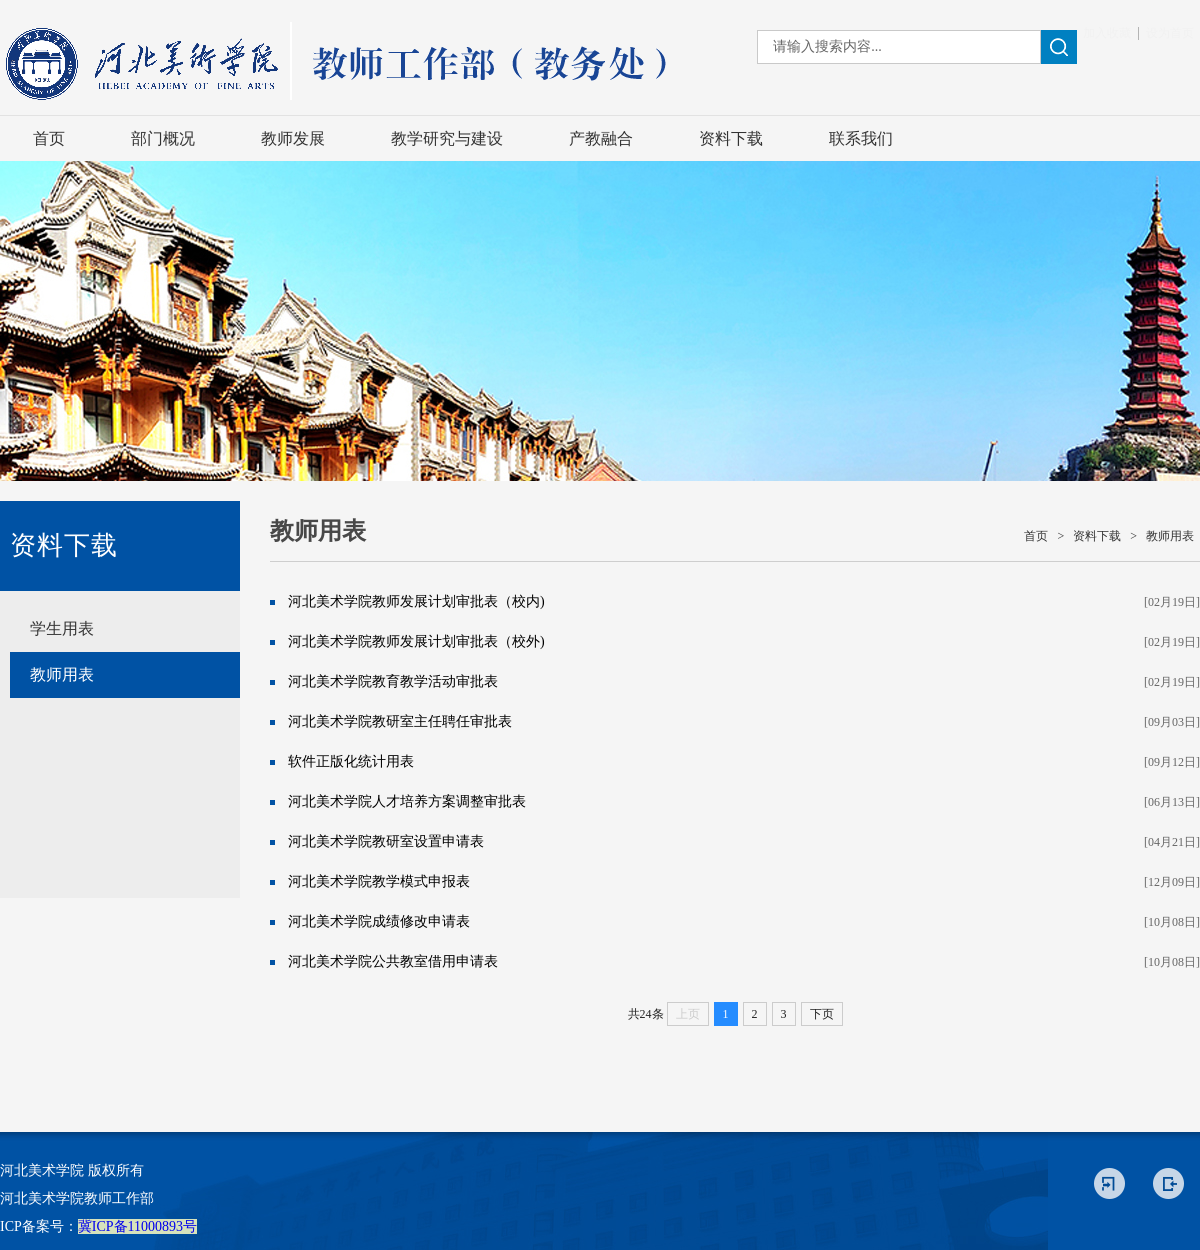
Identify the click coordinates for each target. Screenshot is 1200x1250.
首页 (49, 138)
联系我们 (861, 138)
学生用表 (62, 628)
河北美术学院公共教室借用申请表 (393, 961)
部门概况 (163, 138)
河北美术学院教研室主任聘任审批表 (400, 721)
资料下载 (731, 138)
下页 (822, 1014)
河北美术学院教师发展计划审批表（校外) (416, 641)
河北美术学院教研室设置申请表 (386, 841)
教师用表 (62, 674)
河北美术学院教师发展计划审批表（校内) (416, 601)
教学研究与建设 (447, 138)
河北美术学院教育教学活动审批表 (393, 681)
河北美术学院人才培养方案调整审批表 (407, 801)
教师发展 (293, 138)
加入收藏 (1107, 33)
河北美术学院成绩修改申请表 (379, 921)
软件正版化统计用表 (351, 761)
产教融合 (601, 138)
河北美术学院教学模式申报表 (379, 881)
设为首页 (1170, 33)
